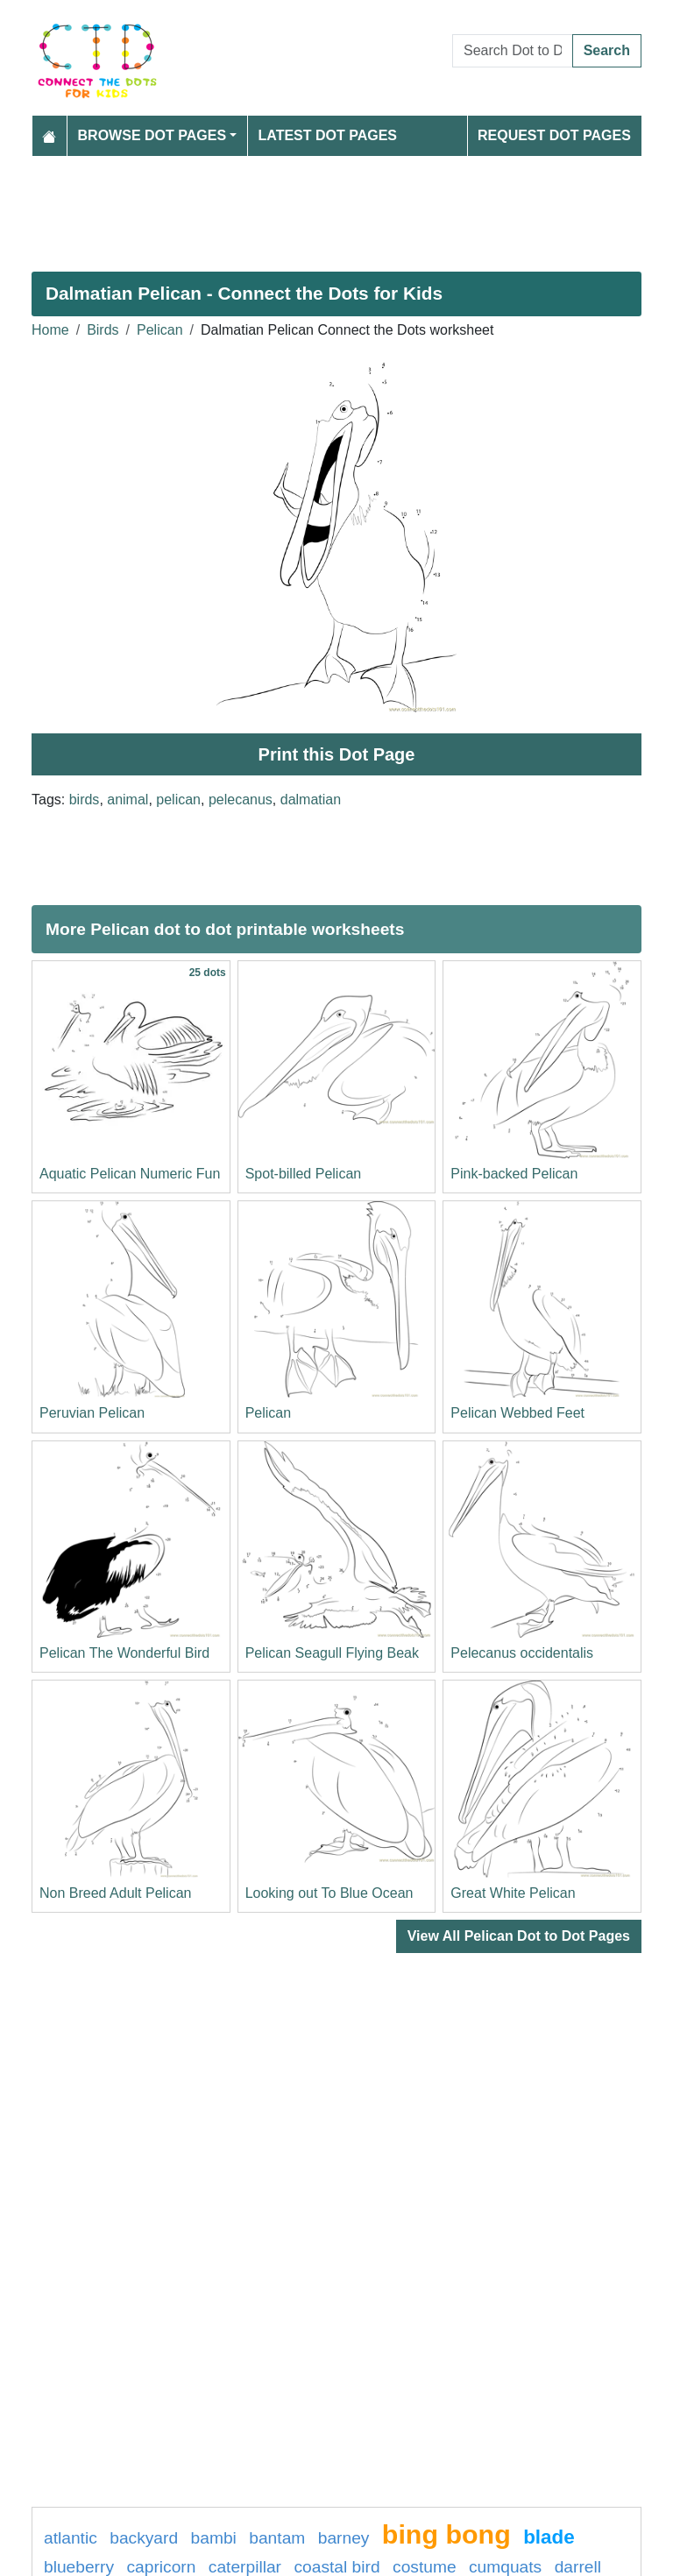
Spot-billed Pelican (303, 1173)
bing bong (446, 2534)
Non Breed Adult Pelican (115, 1893)
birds (84, 799)
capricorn (160, 2567)
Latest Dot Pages (328, 135)
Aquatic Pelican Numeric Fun (129, 1173)
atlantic (70, 2538)
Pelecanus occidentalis (521, 1652)
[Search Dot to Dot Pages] (512, 50)
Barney (344, 2538)
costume (425, 2567)
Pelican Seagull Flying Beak (332, 1652)
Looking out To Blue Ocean (329, 1893)
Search (607, 50)
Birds (102, 329)
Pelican (159, 329)
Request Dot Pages (554, 135)
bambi (214, 2538)
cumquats (505, 2567)
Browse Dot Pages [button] (152, 135)
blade (548, 2537)
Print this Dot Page (337, 754)
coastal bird (336, 2567)
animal (127, 799)
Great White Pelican (512, 1893)
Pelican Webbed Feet (517, 1412)
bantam (277, 2538)
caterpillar (245, 2567)
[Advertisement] (336, 207)
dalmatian (310, 799)
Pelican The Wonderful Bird (124, 1652)
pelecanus (241, 799)
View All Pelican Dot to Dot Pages (518, 1935)
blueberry (79, 2567)
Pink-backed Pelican (513, 1173)
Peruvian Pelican (92, 1412)
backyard (144, 2538)
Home (50, 329)
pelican (178, 799)
